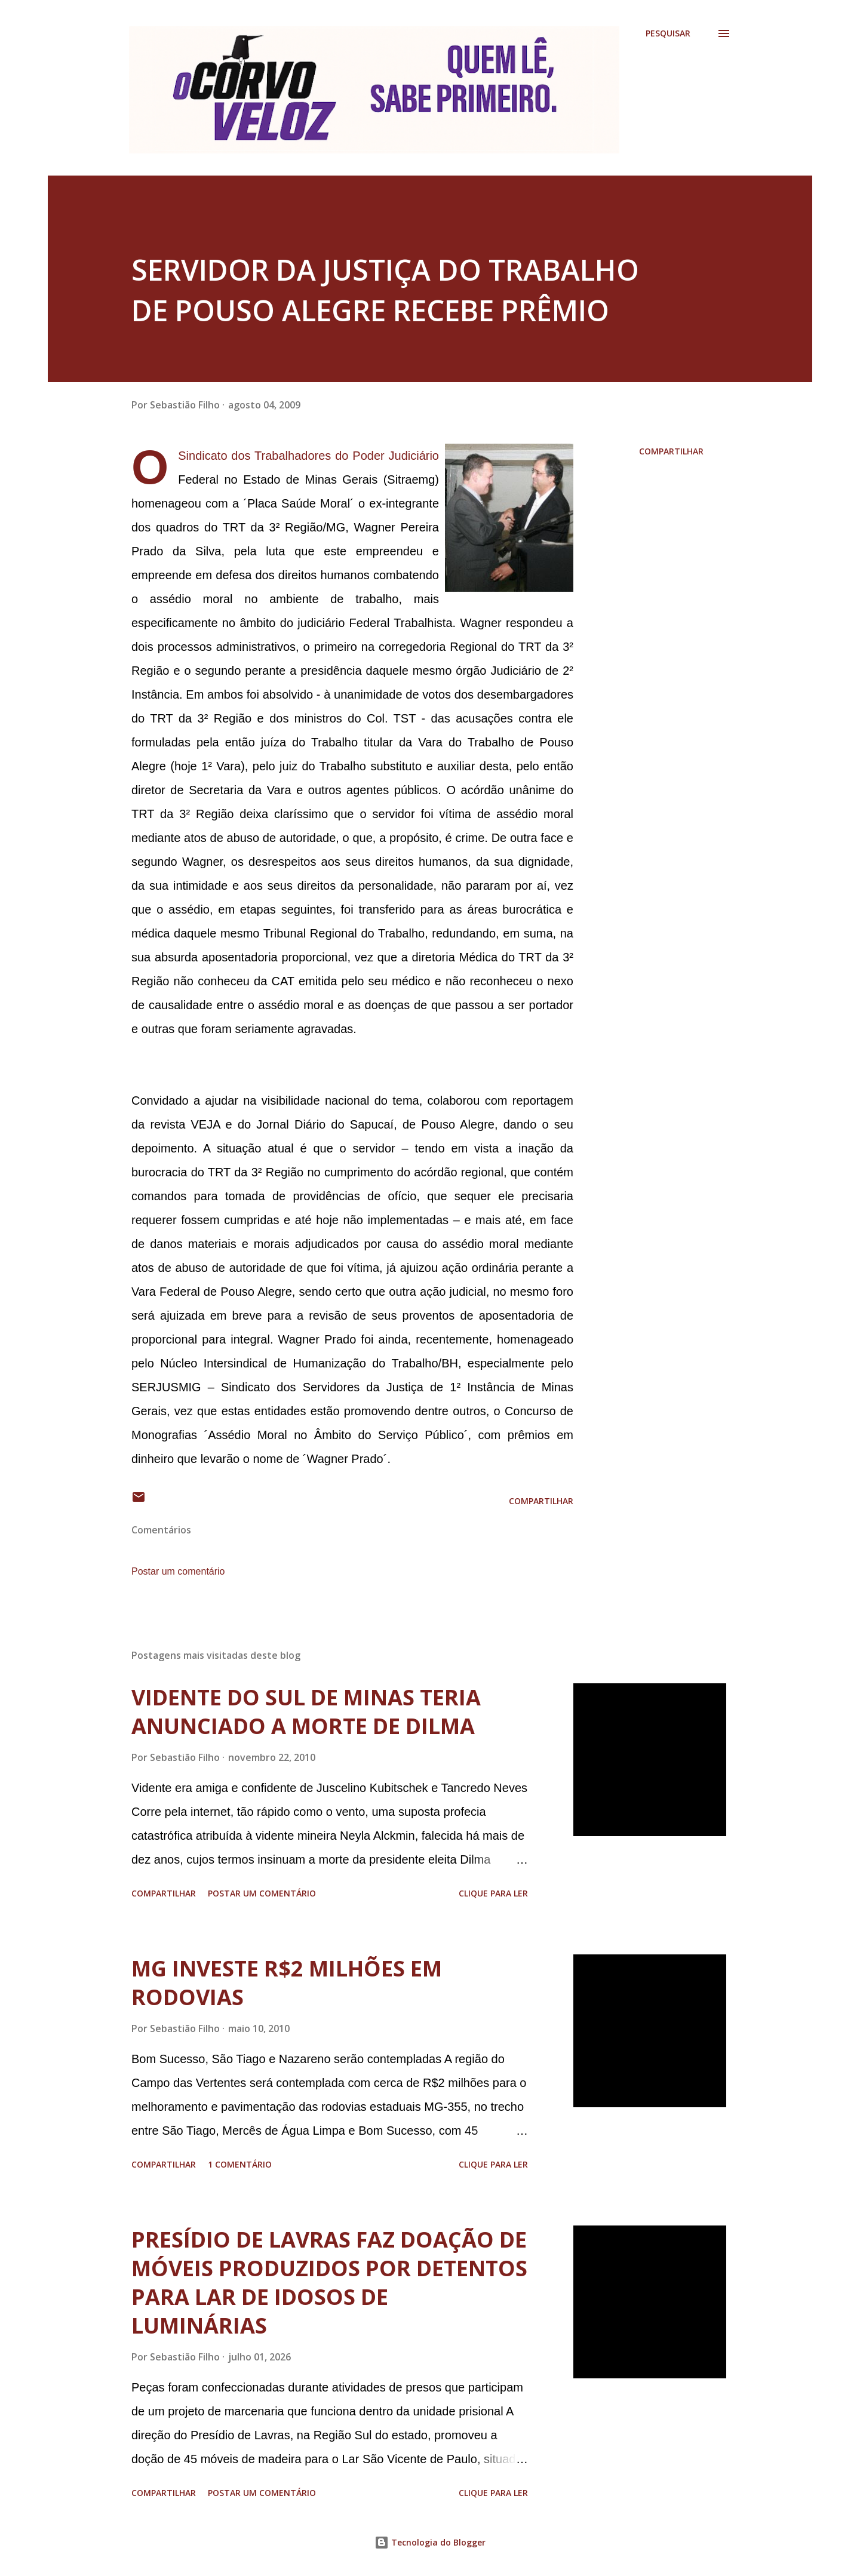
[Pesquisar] (668, 33)
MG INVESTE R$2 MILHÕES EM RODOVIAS (286, 1983)
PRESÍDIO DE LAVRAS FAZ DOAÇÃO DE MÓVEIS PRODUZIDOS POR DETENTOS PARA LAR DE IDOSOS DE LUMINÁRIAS (329, 2282)
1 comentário (240, 2164)
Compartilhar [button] (671, 451)
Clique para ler (493, 1893)
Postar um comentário (178, 1571)
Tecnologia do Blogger (430, 2542)
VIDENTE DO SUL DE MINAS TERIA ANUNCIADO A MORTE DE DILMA (306, 1712)
